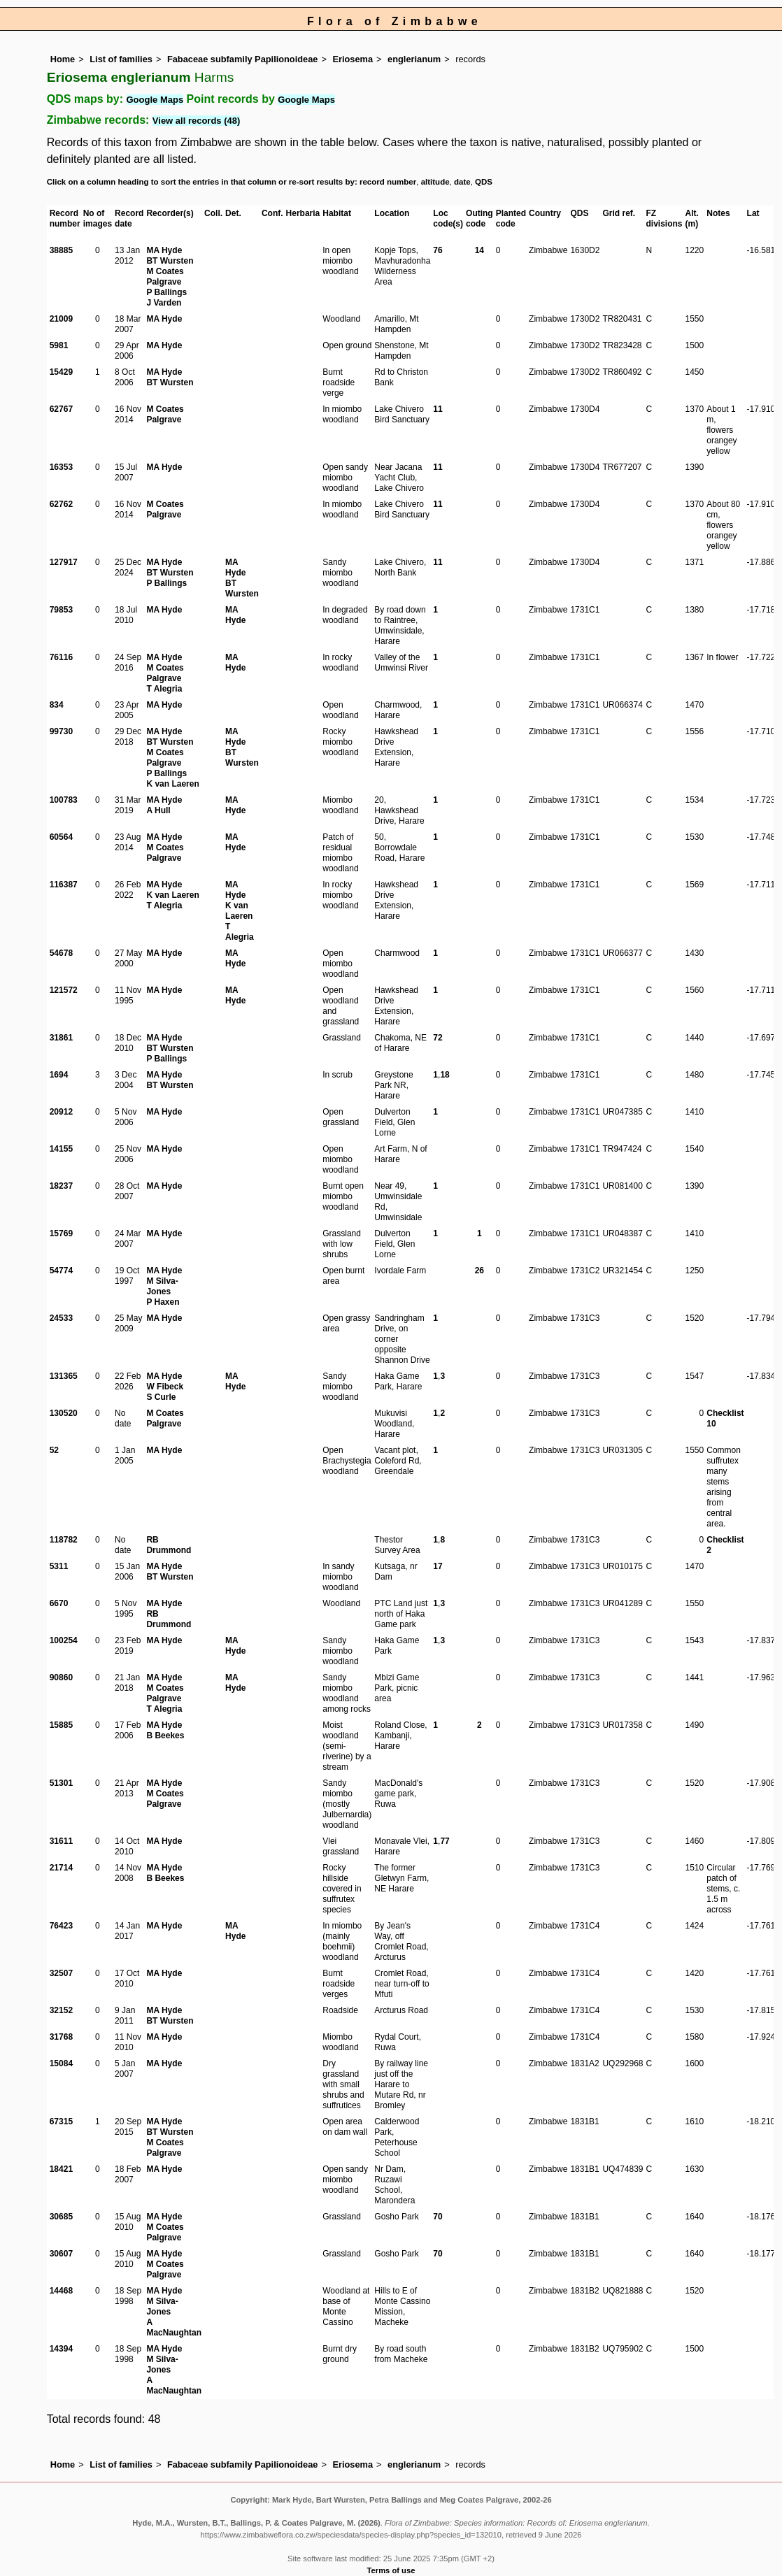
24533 (61, 1318)
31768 (61, 2037)
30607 (61, 2254)
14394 (61, 2349)
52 (54, 1450)
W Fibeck (164, 1386)
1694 (59, 1075)
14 (479, 250)
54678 (61, 953)
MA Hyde (164, 250)
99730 (61, 731)
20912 (61, 1112)
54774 (61, 1270)
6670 (59, 1603)
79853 (61, 610)
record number (388, 182)
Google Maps (155, 99)
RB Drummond (168, 1545)
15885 (61, 1725)
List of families (121, 59)
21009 (61, 319)
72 (437, 1038)
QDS (483, 182)
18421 (61, 2169)
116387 (64, 884)
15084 (61, 2063)
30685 (61, 2216)
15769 (61, 1233)
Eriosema (352, 59)
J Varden (163, 303)
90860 (61, 1677)
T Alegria (164, 689)
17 (437, 1566)
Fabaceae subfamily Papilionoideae (242, 59)
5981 (59, 345)
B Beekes (165, 1735)
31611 (61, 1841)
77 (444, 1841)
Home (63, 59)
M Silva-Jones (162, 1286)
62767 (61, 409)
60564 (61, 837)
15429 (61, 372)
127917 (64, 562)
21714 (61, 1868)
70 (437, 2216)
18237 (61, 1186)
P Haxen (162, 1302)
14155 (61, 1149)
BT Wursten (169, 261)
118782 (64, 1540)
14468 (61, 2291)
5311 (59, 1566)
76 (437, 250)
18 (444, 1075)
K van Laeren (172, 784)
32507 (61, 1973)
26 (479, 1270)
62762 (61, 504)
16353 (61, 467)
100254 (64, 1640)
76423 (61, 1926)
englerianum (414, 59)
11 (437, 409)
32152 (61, 2010)
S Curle (161, 1397)
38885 (61, 250)
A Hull (158, 810)
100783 (64, 800)
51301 (61, 1783)
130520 (64, 1413)
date (462, 182)
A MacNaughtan (173, 2327)
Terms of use (391, 2570)
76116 (61, 657)
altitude (435, 182)
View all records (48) (196, 120)
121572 (64, 990)
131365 (64, 1376)
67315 (61, 2121)
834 (57, 705)
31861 (61, 1038)
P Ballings (166, 292)
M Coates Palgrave (164, 276)
